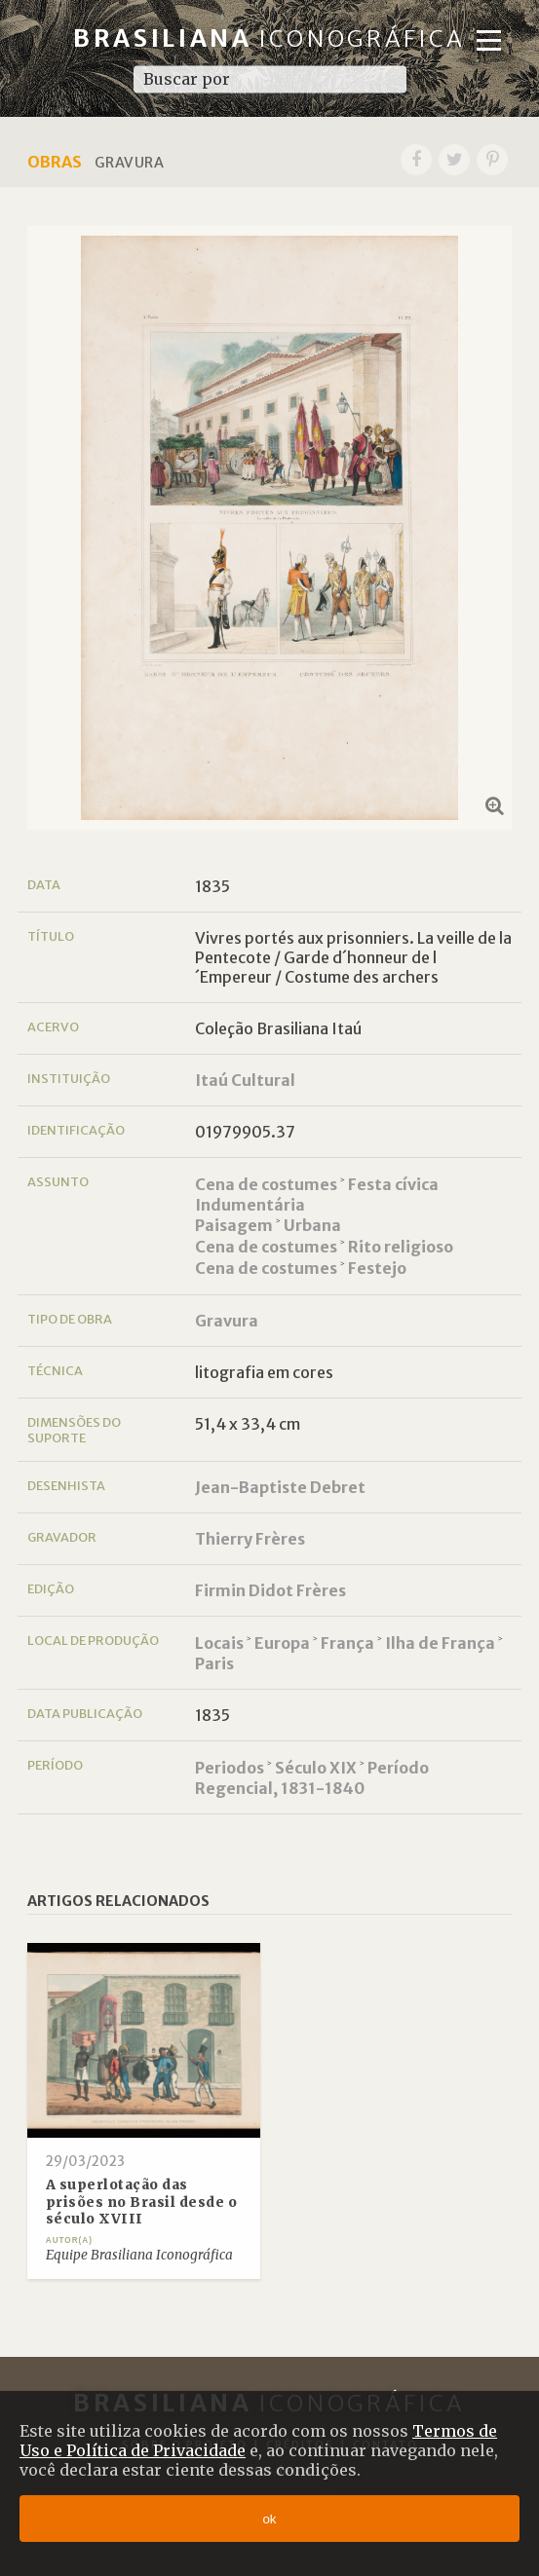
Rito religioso (400, 1246)
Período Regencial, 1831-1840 (312, 1778)
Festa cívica (393, 1184)
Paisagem (234, 1225)
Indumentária (250, 1204)
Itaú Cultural (245, 1080)
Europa (282, 1643)
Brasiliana (269, 38)
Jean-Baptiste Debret (280, 1487)
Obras (54, 161)
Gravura (226, 1320)
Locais (219, 1643)
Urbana (312, 1225)
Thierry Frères (250, 1539)
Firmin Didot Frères (270, 1590)
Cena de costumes (266, 1184)
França (347, 1643)
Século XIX (316, 1767)
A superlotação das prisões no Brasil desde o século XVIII (142, 2202)
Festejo (377, 1268)
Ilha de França (440, 1643)
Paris (214, 1663)
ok (269, 2519)
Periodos (229, 1767)
